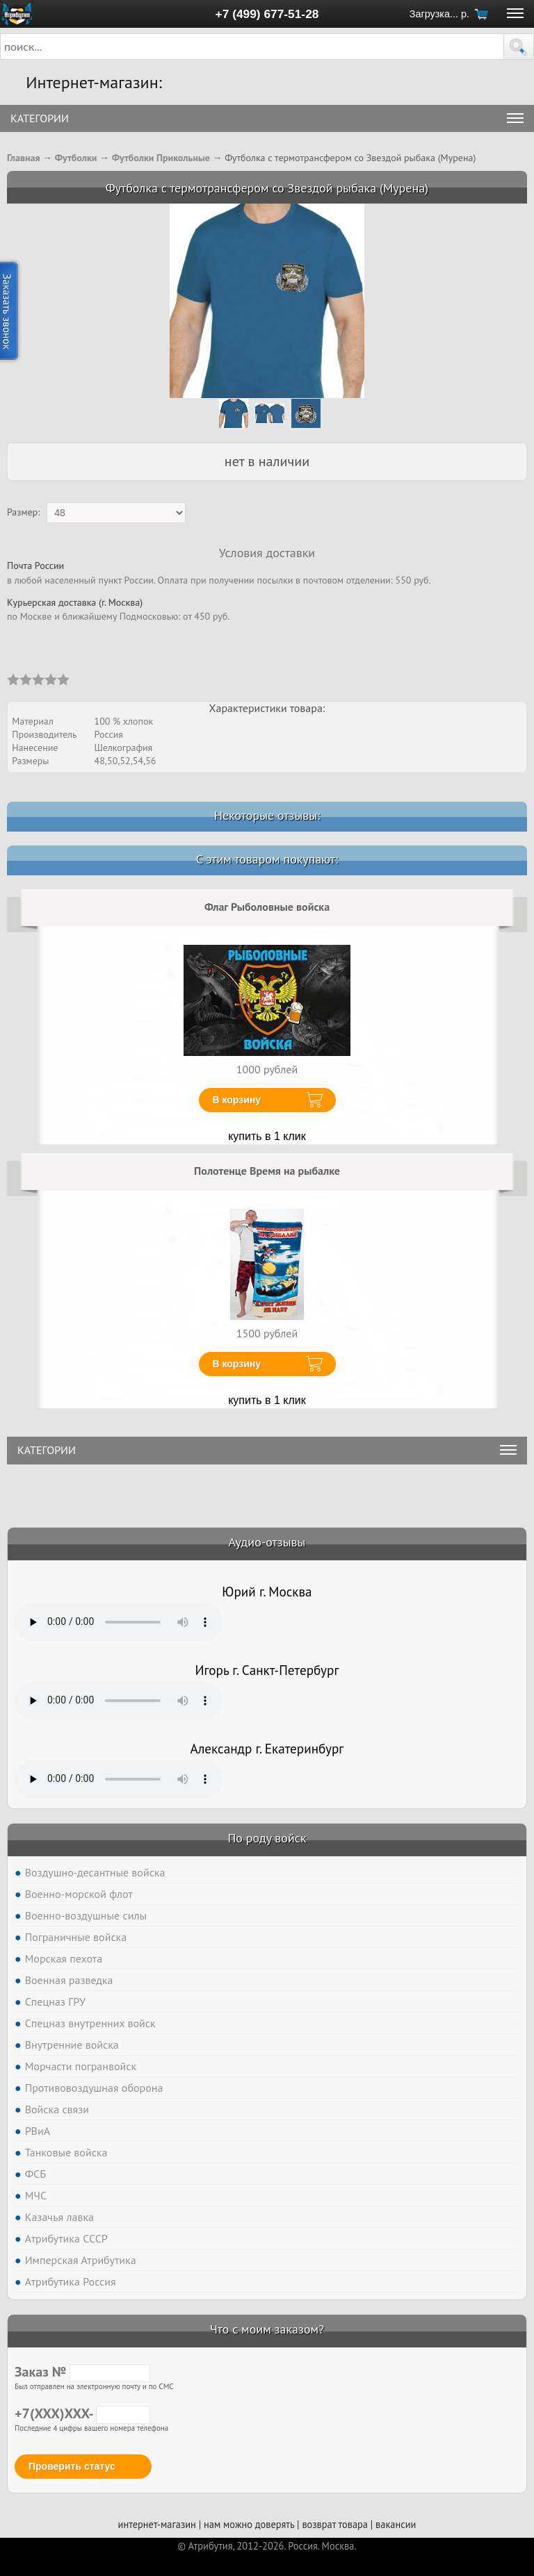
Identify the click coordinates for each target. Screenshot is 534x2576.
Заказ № (82, 2372)
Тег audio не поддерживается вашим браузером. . (119, 1622)
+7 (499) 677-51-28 (267, 14)
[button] (518, 46)
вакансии (395, 2524)
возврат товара (335, 2524)
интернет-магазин (157, 2524)
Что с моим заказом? (267, 2329)
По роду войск (266, 1838)
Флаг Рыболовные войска (267, 907)
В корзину (237, 1099)
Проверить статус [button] (72, 2466)
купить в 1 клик (267, 1136)
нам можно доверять (249, 2524)
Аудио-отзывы (267, 1542)
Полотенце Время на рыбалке (267, 1171)
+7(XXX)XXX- (82, 2413)
